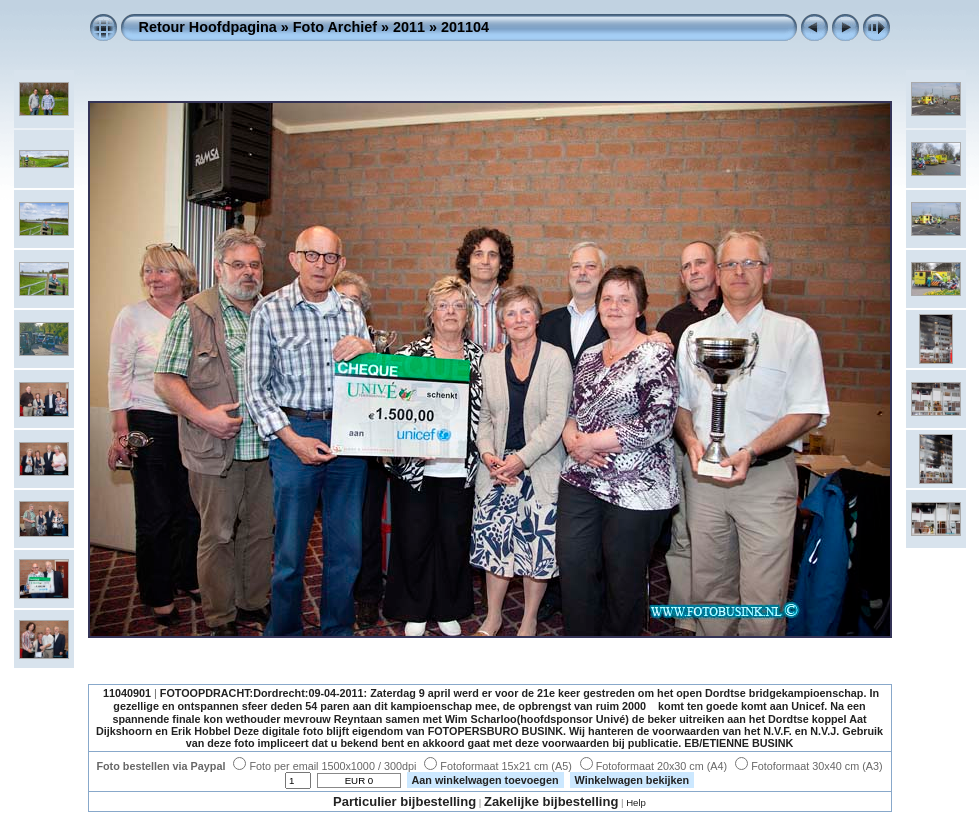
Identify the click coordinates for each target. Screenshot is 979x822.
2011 (409, 27)
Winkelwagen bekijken (632, 780)
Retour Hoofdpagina (208, 27)
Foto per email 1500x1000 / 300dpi (324, 766)
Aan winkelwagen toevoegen (485, 780)
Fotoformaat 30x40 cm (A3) (808, 766)
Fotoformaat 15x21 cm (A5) (497, 766)
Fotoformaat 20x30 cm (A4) (653, 766)
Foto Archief (335, 27)
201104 (465, 27)
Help (636, 802)
